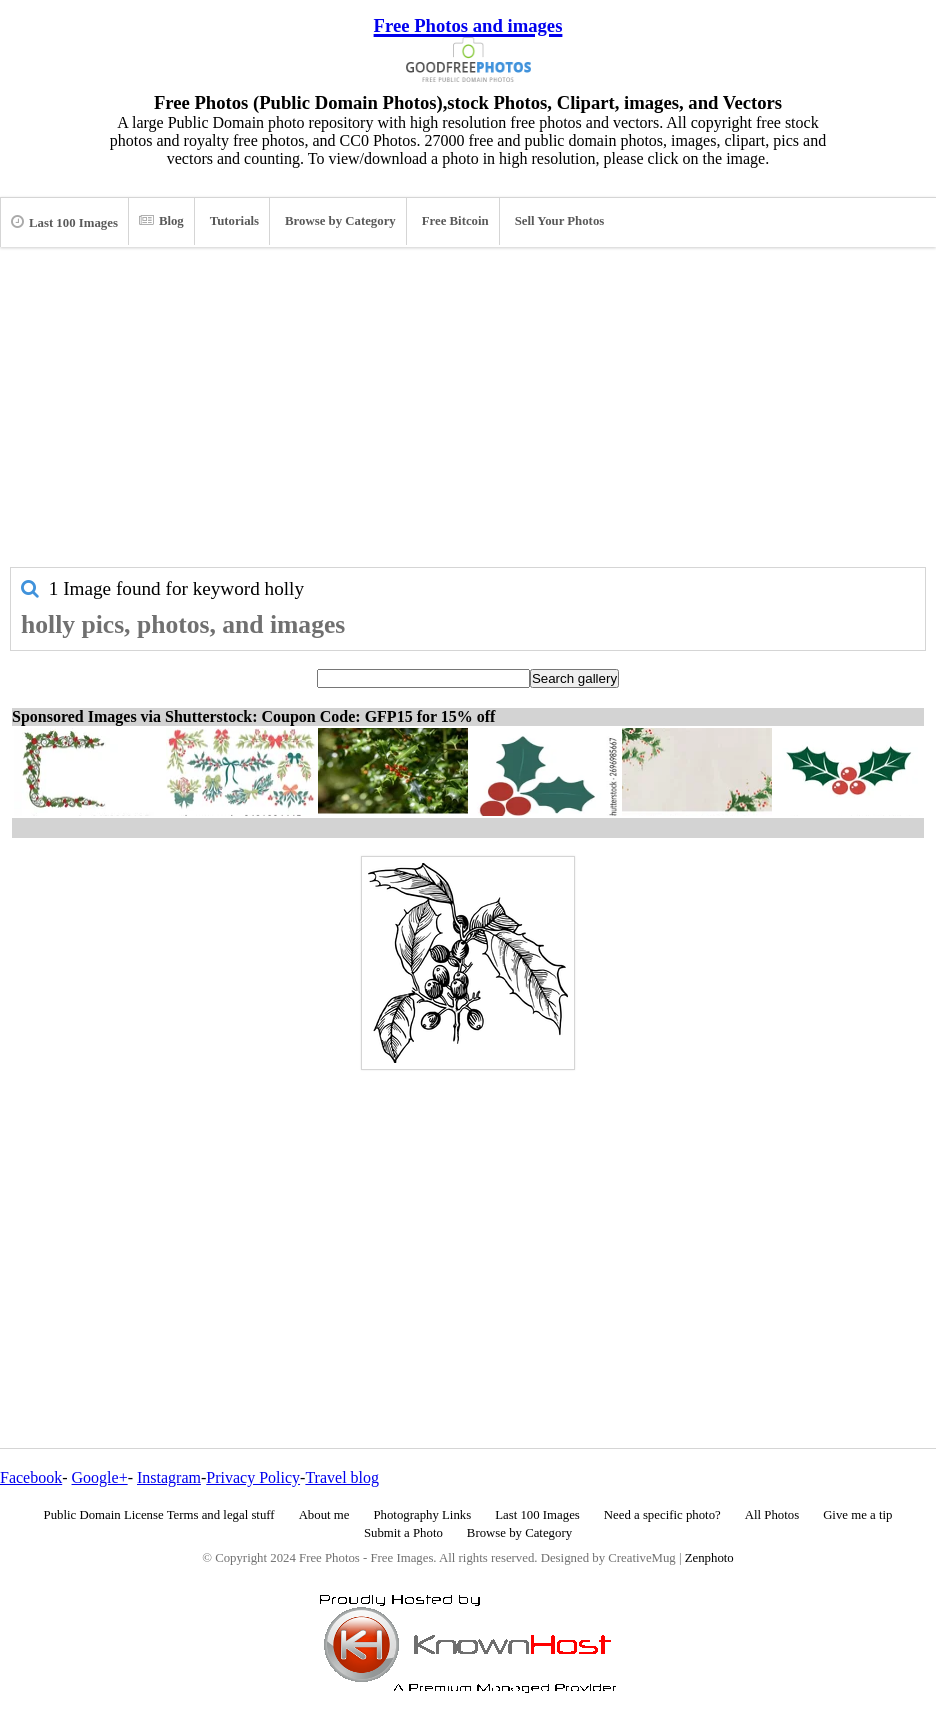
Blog (161, 221)
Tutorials (234, 221)
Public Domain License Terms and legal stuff (159, 1515)
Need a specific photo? (662, 1515)
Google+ (100, 1477)
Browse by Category (340, 221)
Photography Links (422, 1515)
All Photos (772, 1515)
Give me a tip (857, 1515)
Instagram (169, 1477)
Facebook (31, 1477)
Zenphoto (709, 1558)
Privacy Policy (253, 1477)
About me (324, 1515)
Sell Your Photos (560, 221)
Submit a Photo (403, 1533)
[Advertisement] (468, 417)
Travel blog (342, 1477)
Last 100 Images (64, 222)
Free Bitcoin (455, 221)
